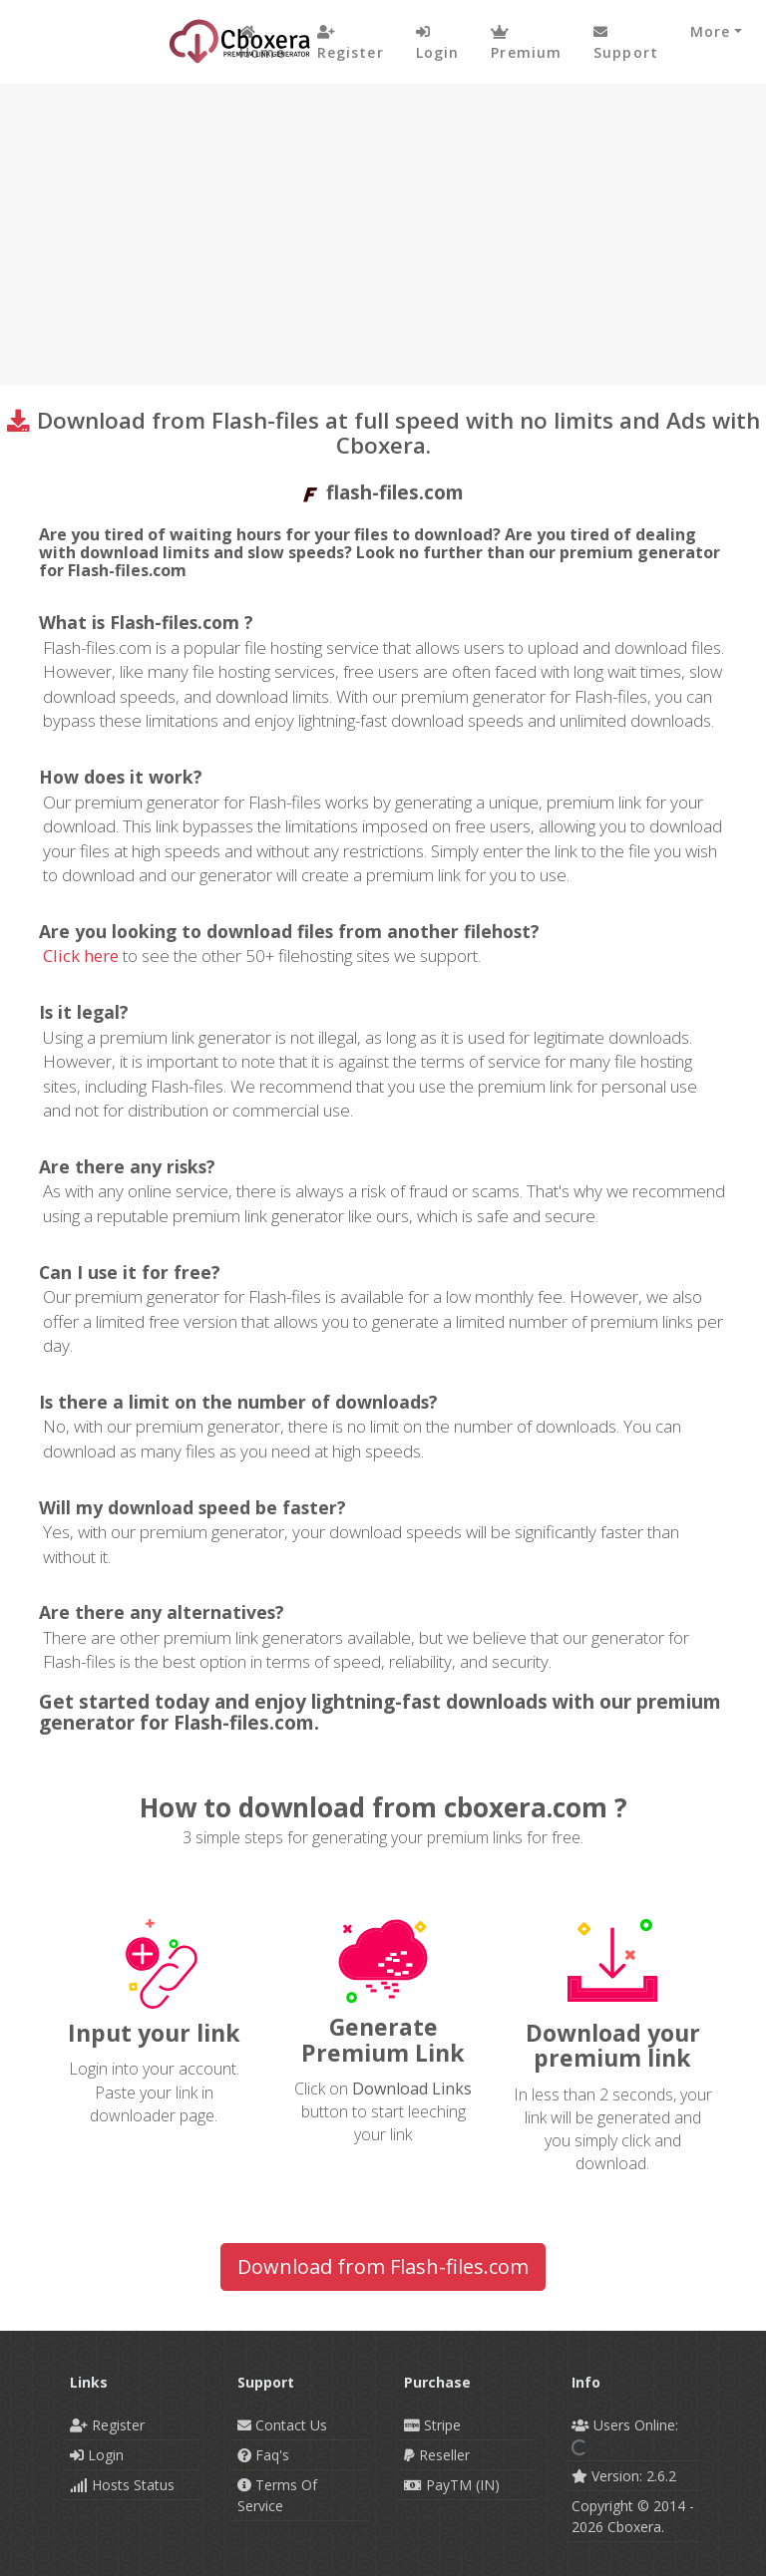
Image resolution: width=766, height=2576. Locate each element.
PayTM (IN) (452, 2484)
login (438, 43)
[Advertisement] (383, 233)
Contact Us (282, 2424)
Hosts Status (122, 2484)
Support (625, 43)
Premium (526, 43)
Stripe (432, 2424)
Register (350, 43)
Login (97, 2454)
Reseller (437, 2454)
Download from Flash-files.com (383, 2266)
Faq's (263, 2454)
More (710, 31)
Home (261, 43)
